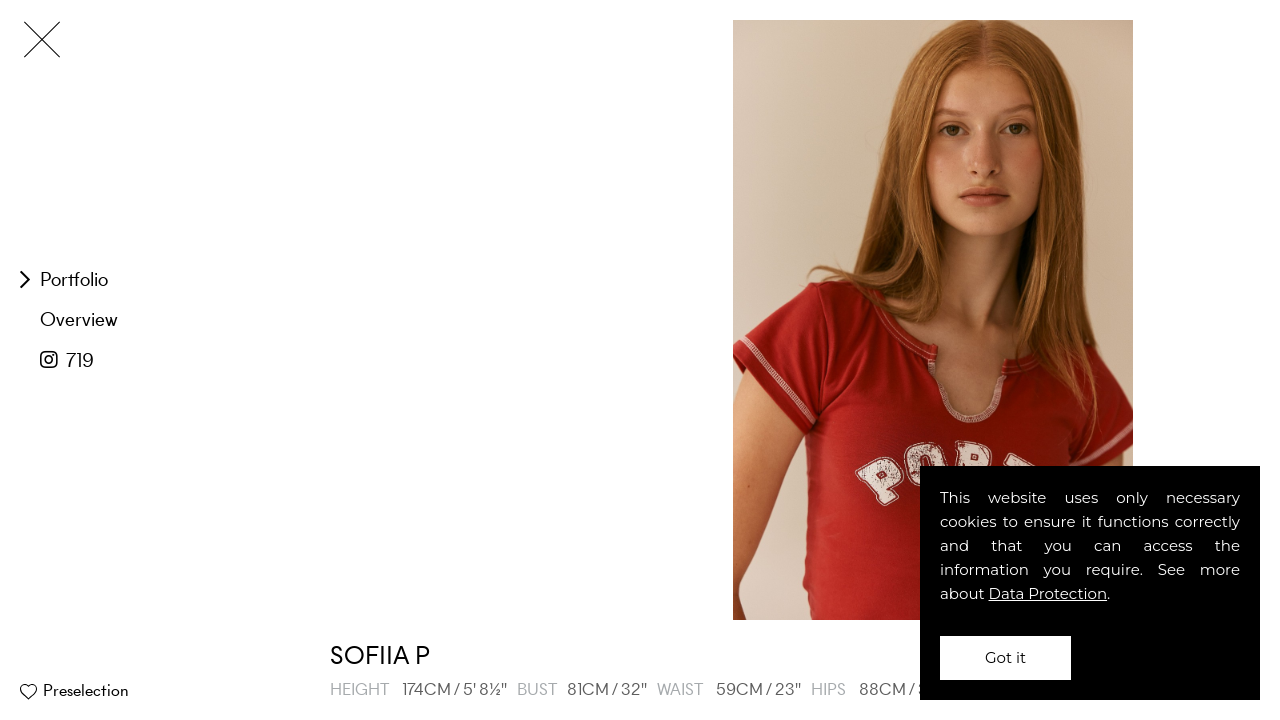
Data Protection (1048, 593)
